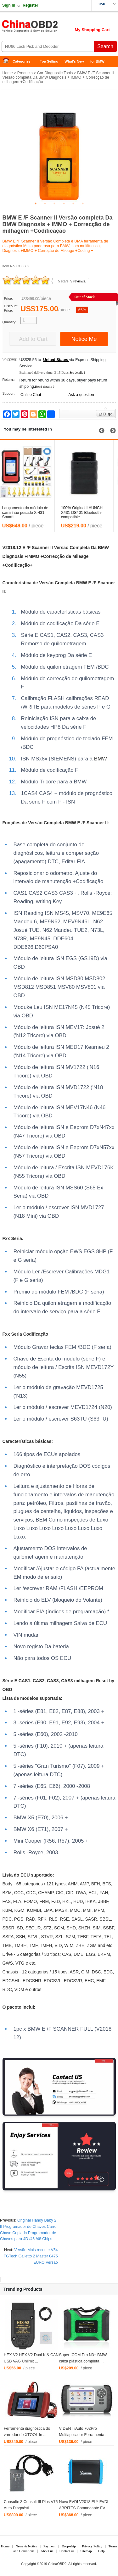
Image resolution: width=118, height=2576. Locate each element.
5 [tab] (73, 203)
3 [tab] (54, 203)
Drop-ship (69, 2546)
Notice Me (84, 339)
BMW (103, 547)
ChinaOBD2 (57, 2564)
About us (47, 2551)
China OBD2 (50, 28)
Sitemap (86, 2551)
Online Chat (30, 394)
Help (101, 2551)
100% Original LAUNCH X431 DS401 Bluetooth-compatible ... (86, 513)
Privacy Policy (92, 2546)
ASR (92, 1919)
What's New (74, 61)
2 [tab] (45, 203)
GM (21, 1910)
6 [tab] (83, 203)
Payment (49, 2546)
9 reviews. (78, 281)
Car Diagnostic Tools (55, 73)
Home (8, 61)
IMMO (33, 556)
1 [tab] (35, 203)
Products (25, 73)
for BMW (97, 61)
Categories (22, 61)
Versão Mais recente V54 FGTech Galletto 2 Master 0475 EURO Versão (31, 2256)
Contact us (66, 2551)
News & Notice (26, 2546)
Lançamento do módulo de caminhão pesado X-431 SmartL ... (30, 513)
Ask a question (81, 394)
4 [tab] (64, 203)
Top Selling (49, 61)
